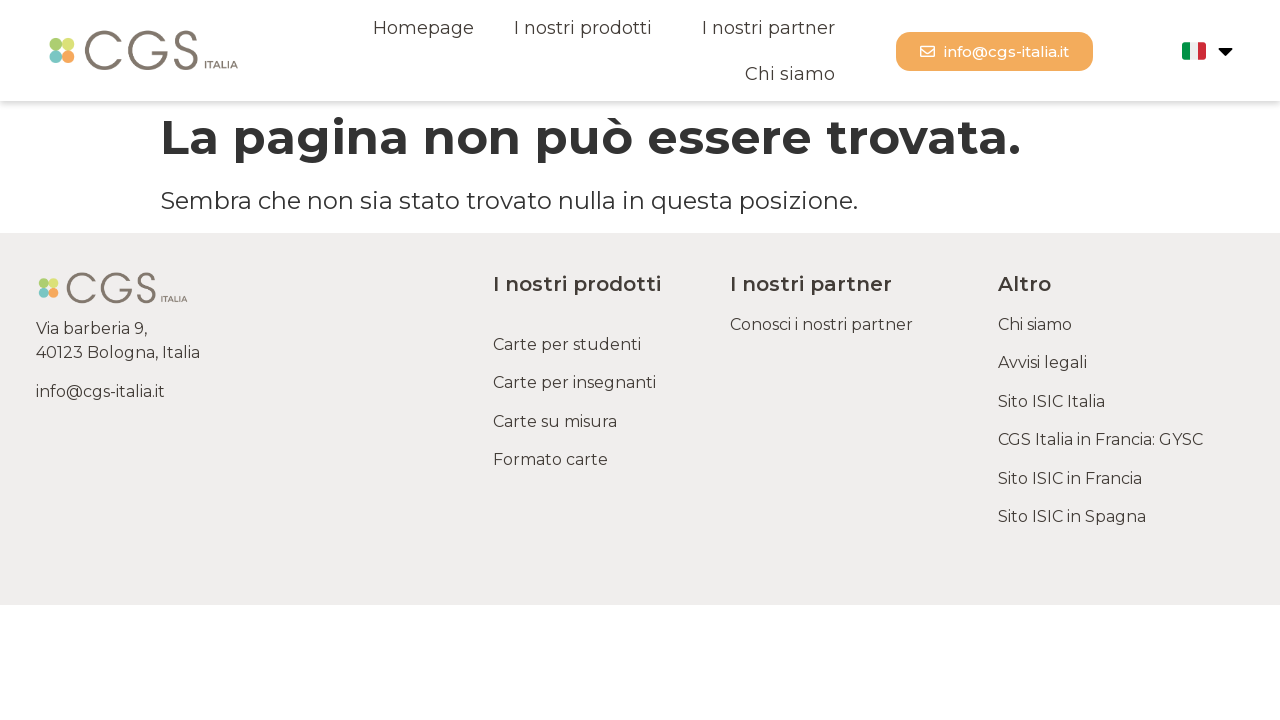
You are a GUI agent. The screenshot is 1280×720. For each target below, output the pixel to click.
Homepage (423, 28)
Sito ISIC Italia (1051, 401)
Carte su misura (555, 421)
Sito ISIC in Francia (1070, 478)
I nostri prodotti (588, 28)
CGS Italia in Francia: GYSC (1100, 439)
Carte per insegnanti (574, 382)
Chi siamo (790, 74)
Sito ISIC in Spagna (1072, 516)
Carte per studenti (569, 344)
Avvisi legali (1042, 362)
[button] (994, 51)
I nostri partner (768, 28)
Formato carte (554, 459)
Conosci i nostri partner (821, 324)
